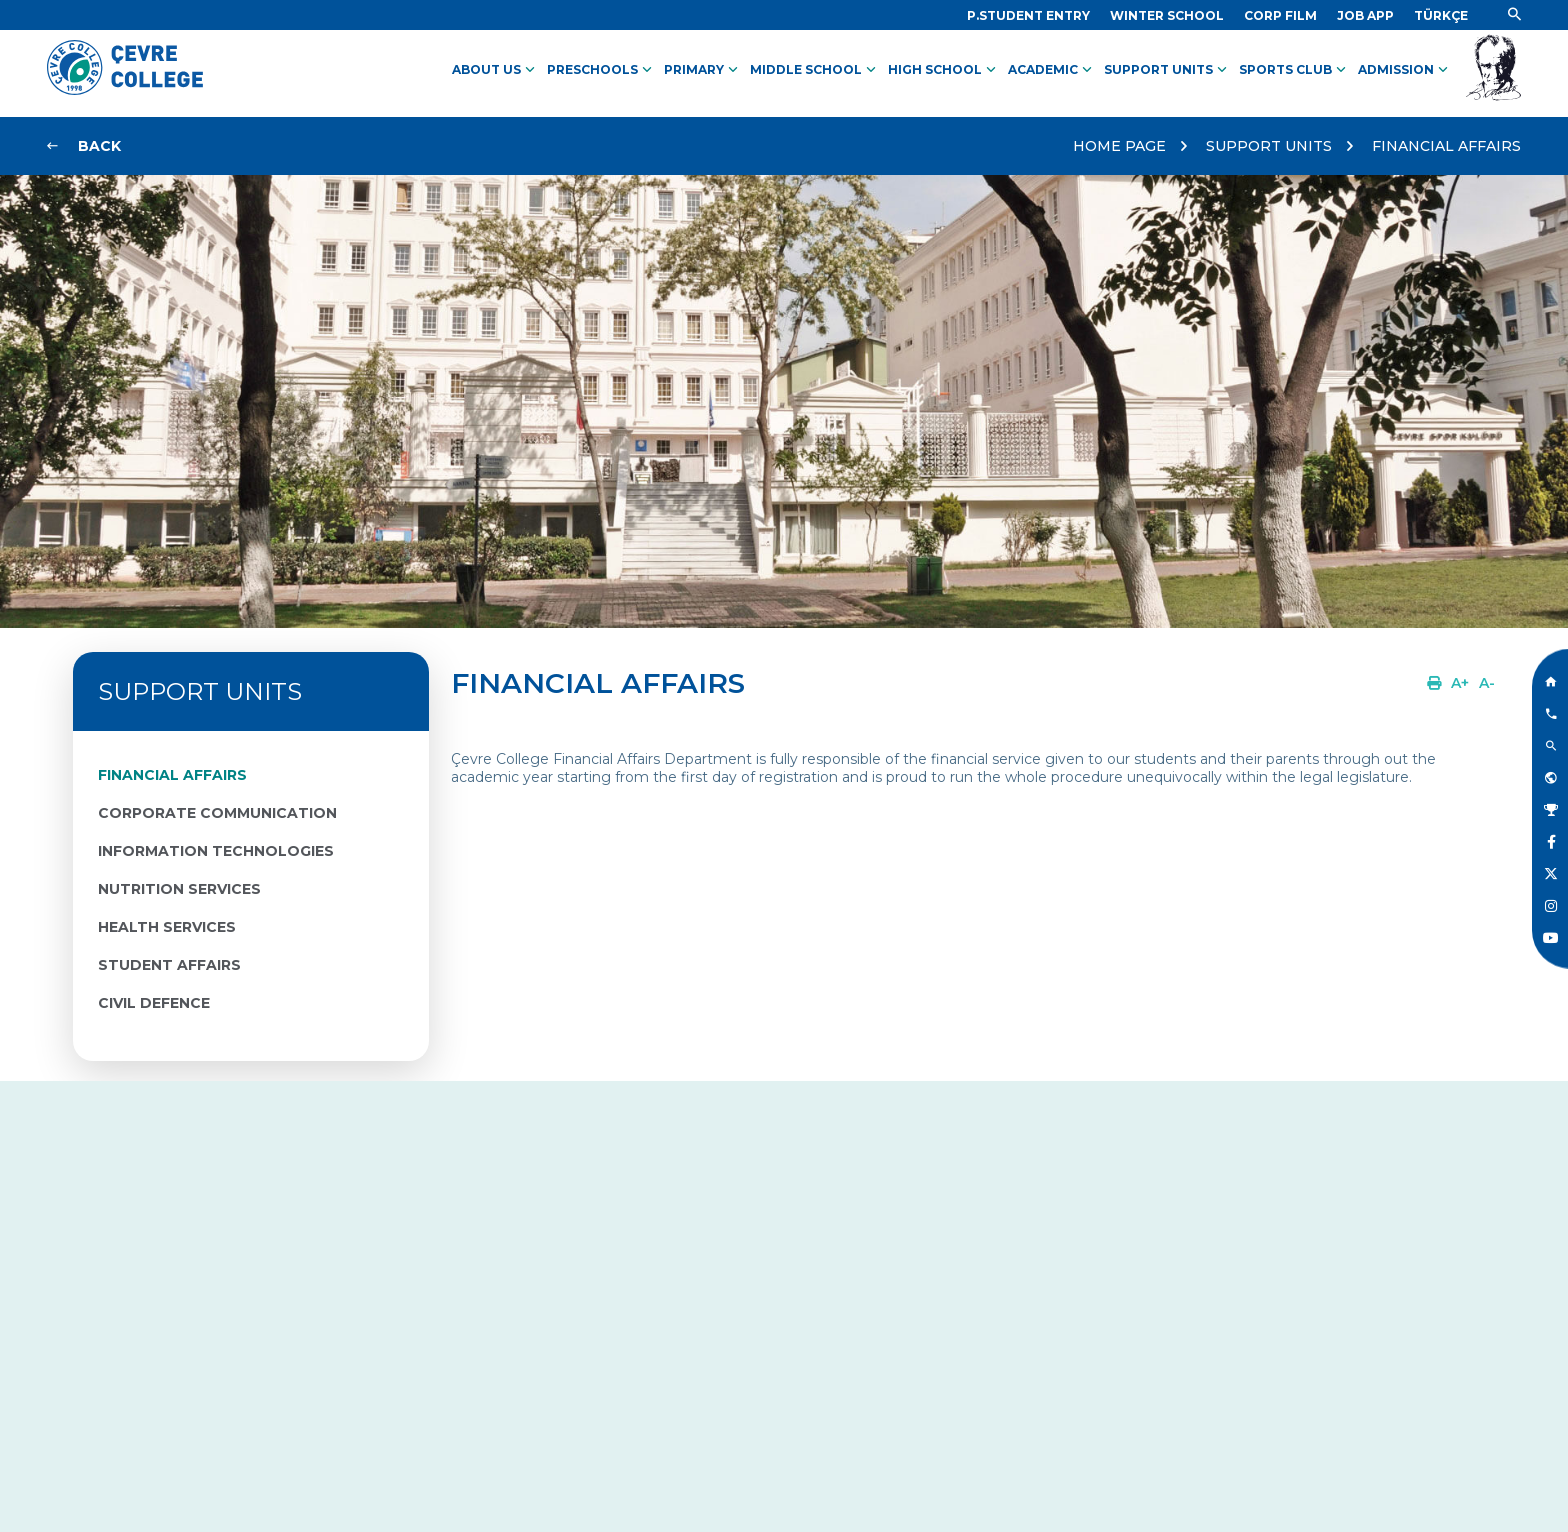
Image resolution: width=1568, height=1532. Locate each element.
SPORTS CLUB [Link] (1294, 70)
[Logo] (125, 90)
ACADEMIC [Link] (1052, 70)
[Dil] (1441, 15)
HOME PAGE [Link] (1119, 146)
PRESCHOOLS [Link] (601, 70)
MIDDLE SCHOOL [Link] (815, 70)
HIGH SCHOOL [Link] (944, 70)
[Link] (1028, 15)
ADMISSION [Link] (1405, 70)
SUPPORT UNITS (1269, 146)
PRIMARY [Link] (703, 70)
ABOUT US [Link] (495, 70)
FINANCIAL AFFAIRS (1446, 146)
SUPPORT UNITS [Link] (1167, 70)
